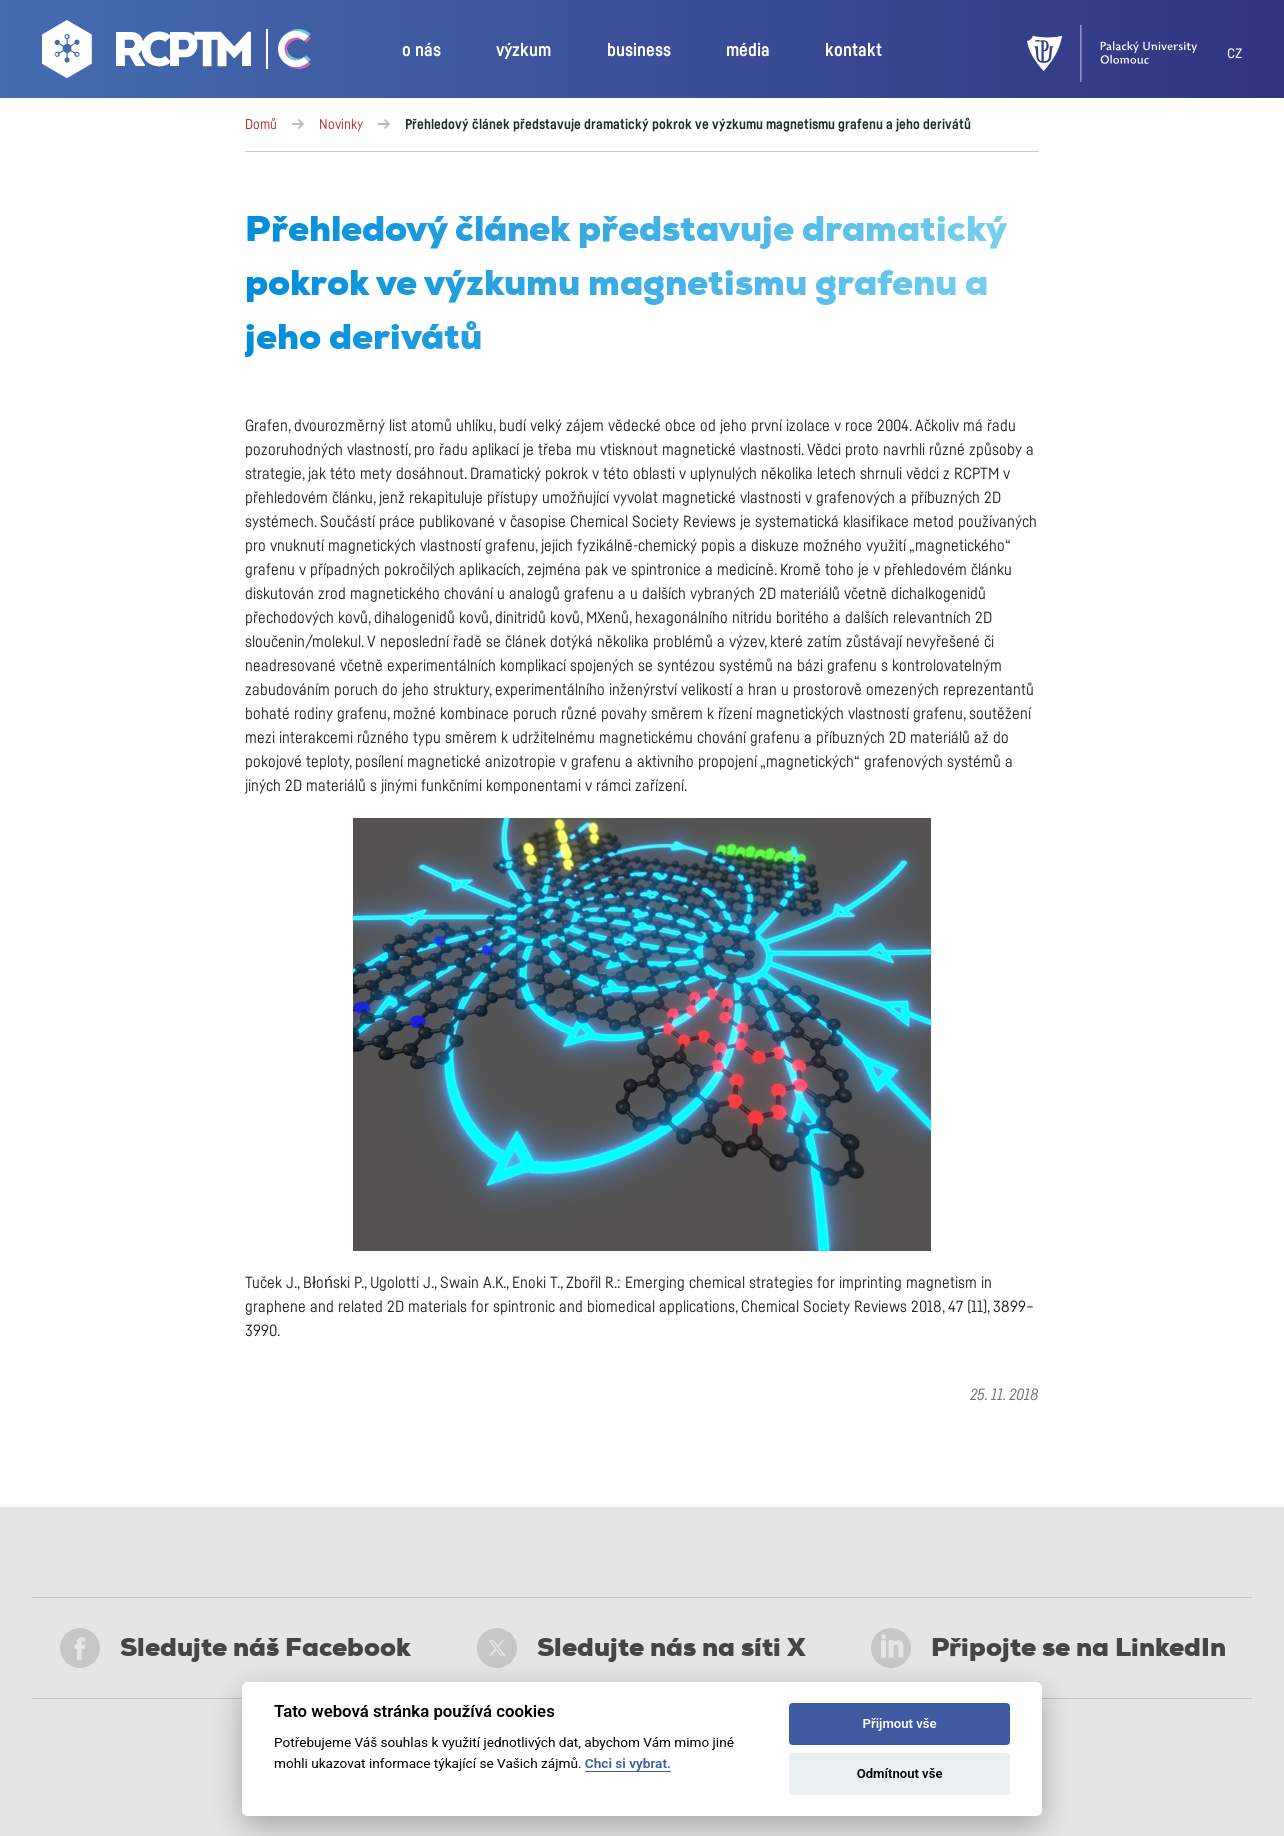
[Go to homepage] (149, 54)
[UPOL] (1127, 53)
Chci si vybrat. (628, 1763)
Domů (261, 125)
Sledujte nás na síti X (641, 1648)
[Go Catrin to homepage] (283, 54)
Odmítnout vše (900, 1773)
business (639, 51)
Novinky (341, 125)
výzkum (523, 51)
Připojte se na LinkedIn (1048, 1648)
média (748, 51)
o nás (421, 51)
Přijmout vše (900, 1723)
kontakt (853, 51)
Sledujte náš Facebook (235, 1648)
